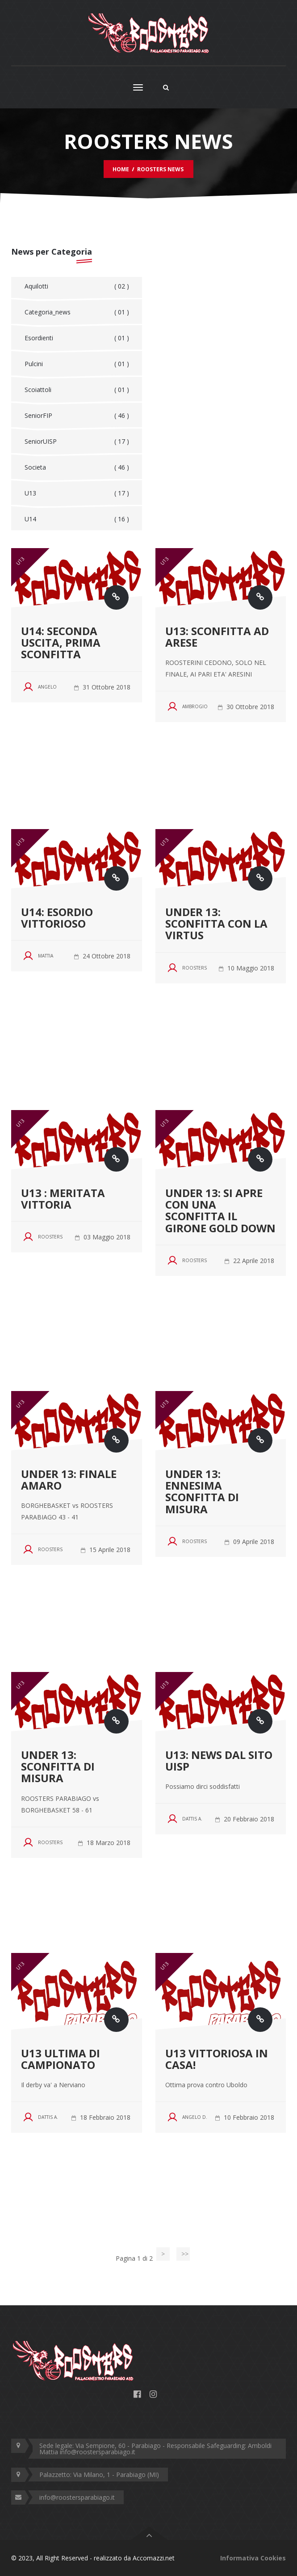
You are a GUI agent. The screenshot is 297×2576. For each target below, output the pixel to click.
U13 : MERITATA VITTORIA (63, 1198)
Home (121, 169)
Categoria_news (77, 312)
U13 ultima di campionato (60, 2059)
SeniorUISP (77, 441)
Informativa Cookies (253, 2558)
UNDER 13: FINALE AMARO (69, 1479)
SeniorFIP (77, 415)
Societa (77, 467)
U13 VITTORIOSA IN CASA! (216, 2059)
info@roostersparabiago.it (77, 2497)
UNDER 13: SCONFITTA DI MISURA (58, 1766)
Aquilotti (77, 286)
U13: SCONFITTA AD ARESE (217, 636)
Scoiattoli (77, 390)
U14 (77, 519)
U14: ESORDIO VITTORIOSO (57, 917)
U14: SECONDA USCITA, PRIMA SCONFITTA (60, 642)
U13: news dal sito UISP (218, 1760)
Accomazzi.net (154, 2558)
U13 (77, 493)
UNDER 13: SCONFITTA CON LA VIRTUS (216, 923)
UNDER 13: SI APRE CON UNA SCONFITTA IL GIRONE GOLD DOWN (220, 1210)
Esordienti (77, 338)
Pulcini (77, 364)
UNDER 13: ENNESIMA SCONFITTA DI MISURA (202, 1491)
